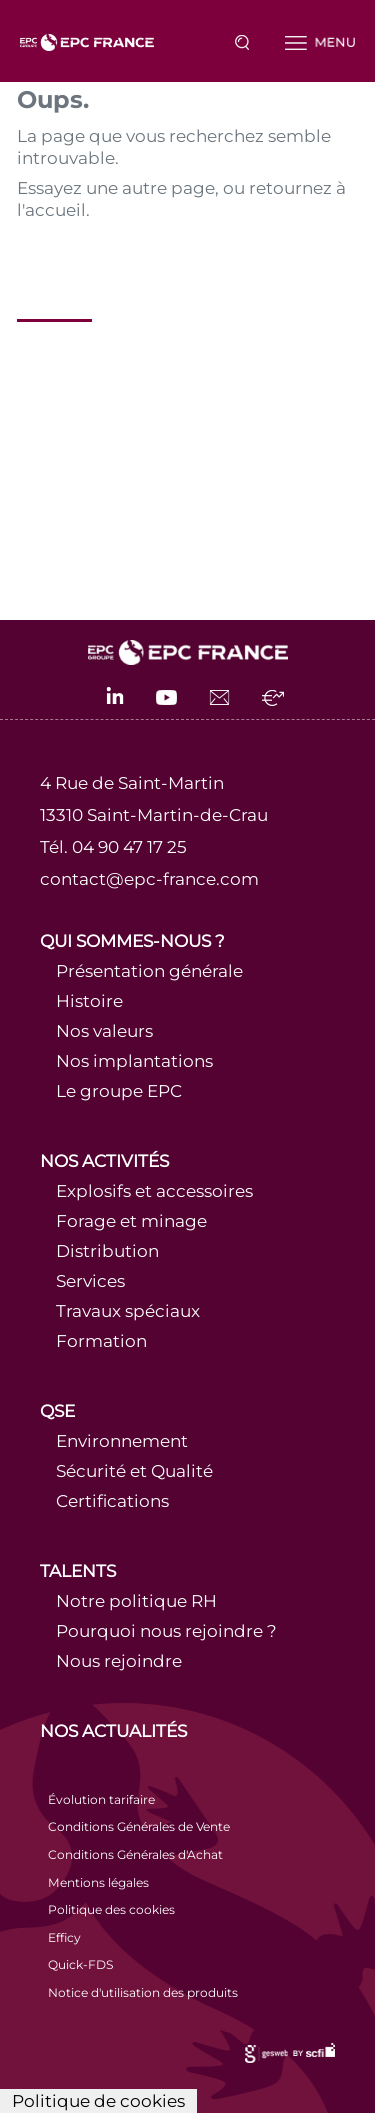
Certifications (112, 1501)
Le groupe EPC (119, 1091)
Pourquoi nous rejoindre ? (166, 1631)
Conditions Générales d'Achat (135, 1854)
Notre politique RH (136, 1601)
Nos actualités (113, 1731)
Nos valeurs (104, 1031)
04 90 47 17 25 (129, 847)
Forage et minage (131, 1221)
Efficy (64, 1937)
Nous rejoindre (119, 1661)
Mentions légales (98, 1882)
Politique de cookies (98, 2101)
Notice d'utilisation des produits (143, 1992)
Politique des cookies (111, 1909)
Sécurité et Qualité (134, 1471)
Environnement (122, 1441)
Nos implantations (134, 1061)
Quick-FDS (80, 1964)
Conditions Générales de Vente (139, 1826)
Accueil (54, 288)
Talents (78, 1571)
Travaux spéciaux (128, 1311)
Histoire (89, 1001)
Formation (101, 1341)
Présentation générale (149, 971)
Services (90, 1281)
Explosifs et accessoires (154, 1191)
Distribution (107, 1251)
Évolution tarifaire (101, 1799)
